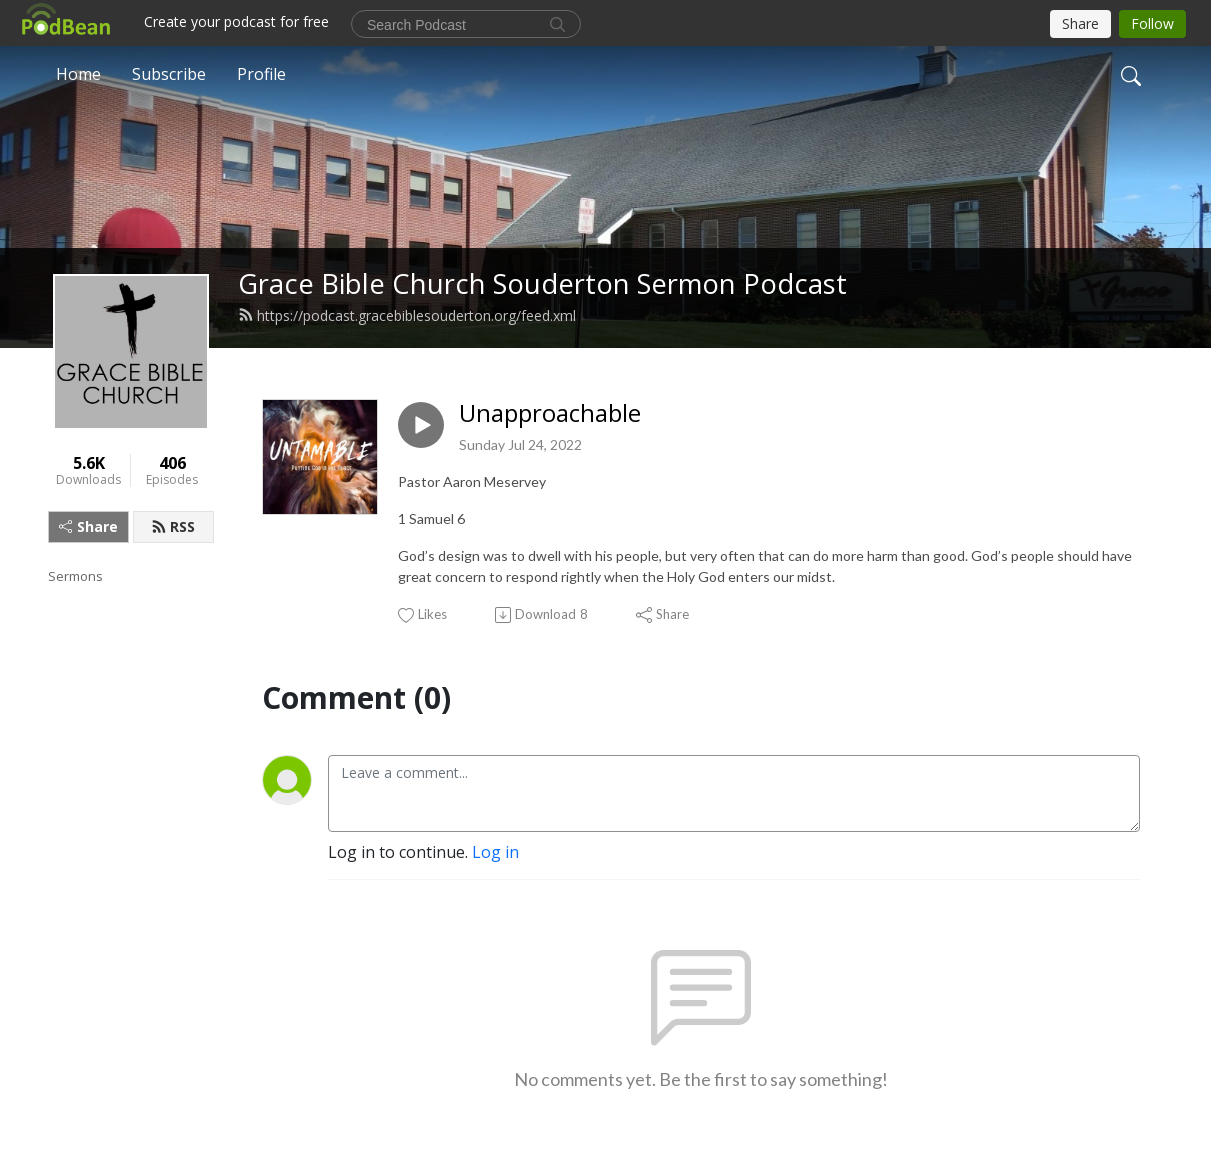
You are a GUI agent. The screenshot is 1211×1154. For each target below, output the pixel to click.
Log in (495, 852)
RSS (173, 526)
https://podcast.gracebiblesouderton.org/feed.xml (407, 315)
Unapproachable (550, 413)
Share (88, 526)
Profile (261, 74)
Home (78, 74)
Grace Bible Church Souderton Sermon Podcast (542, 283)
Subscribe (169, 74)
